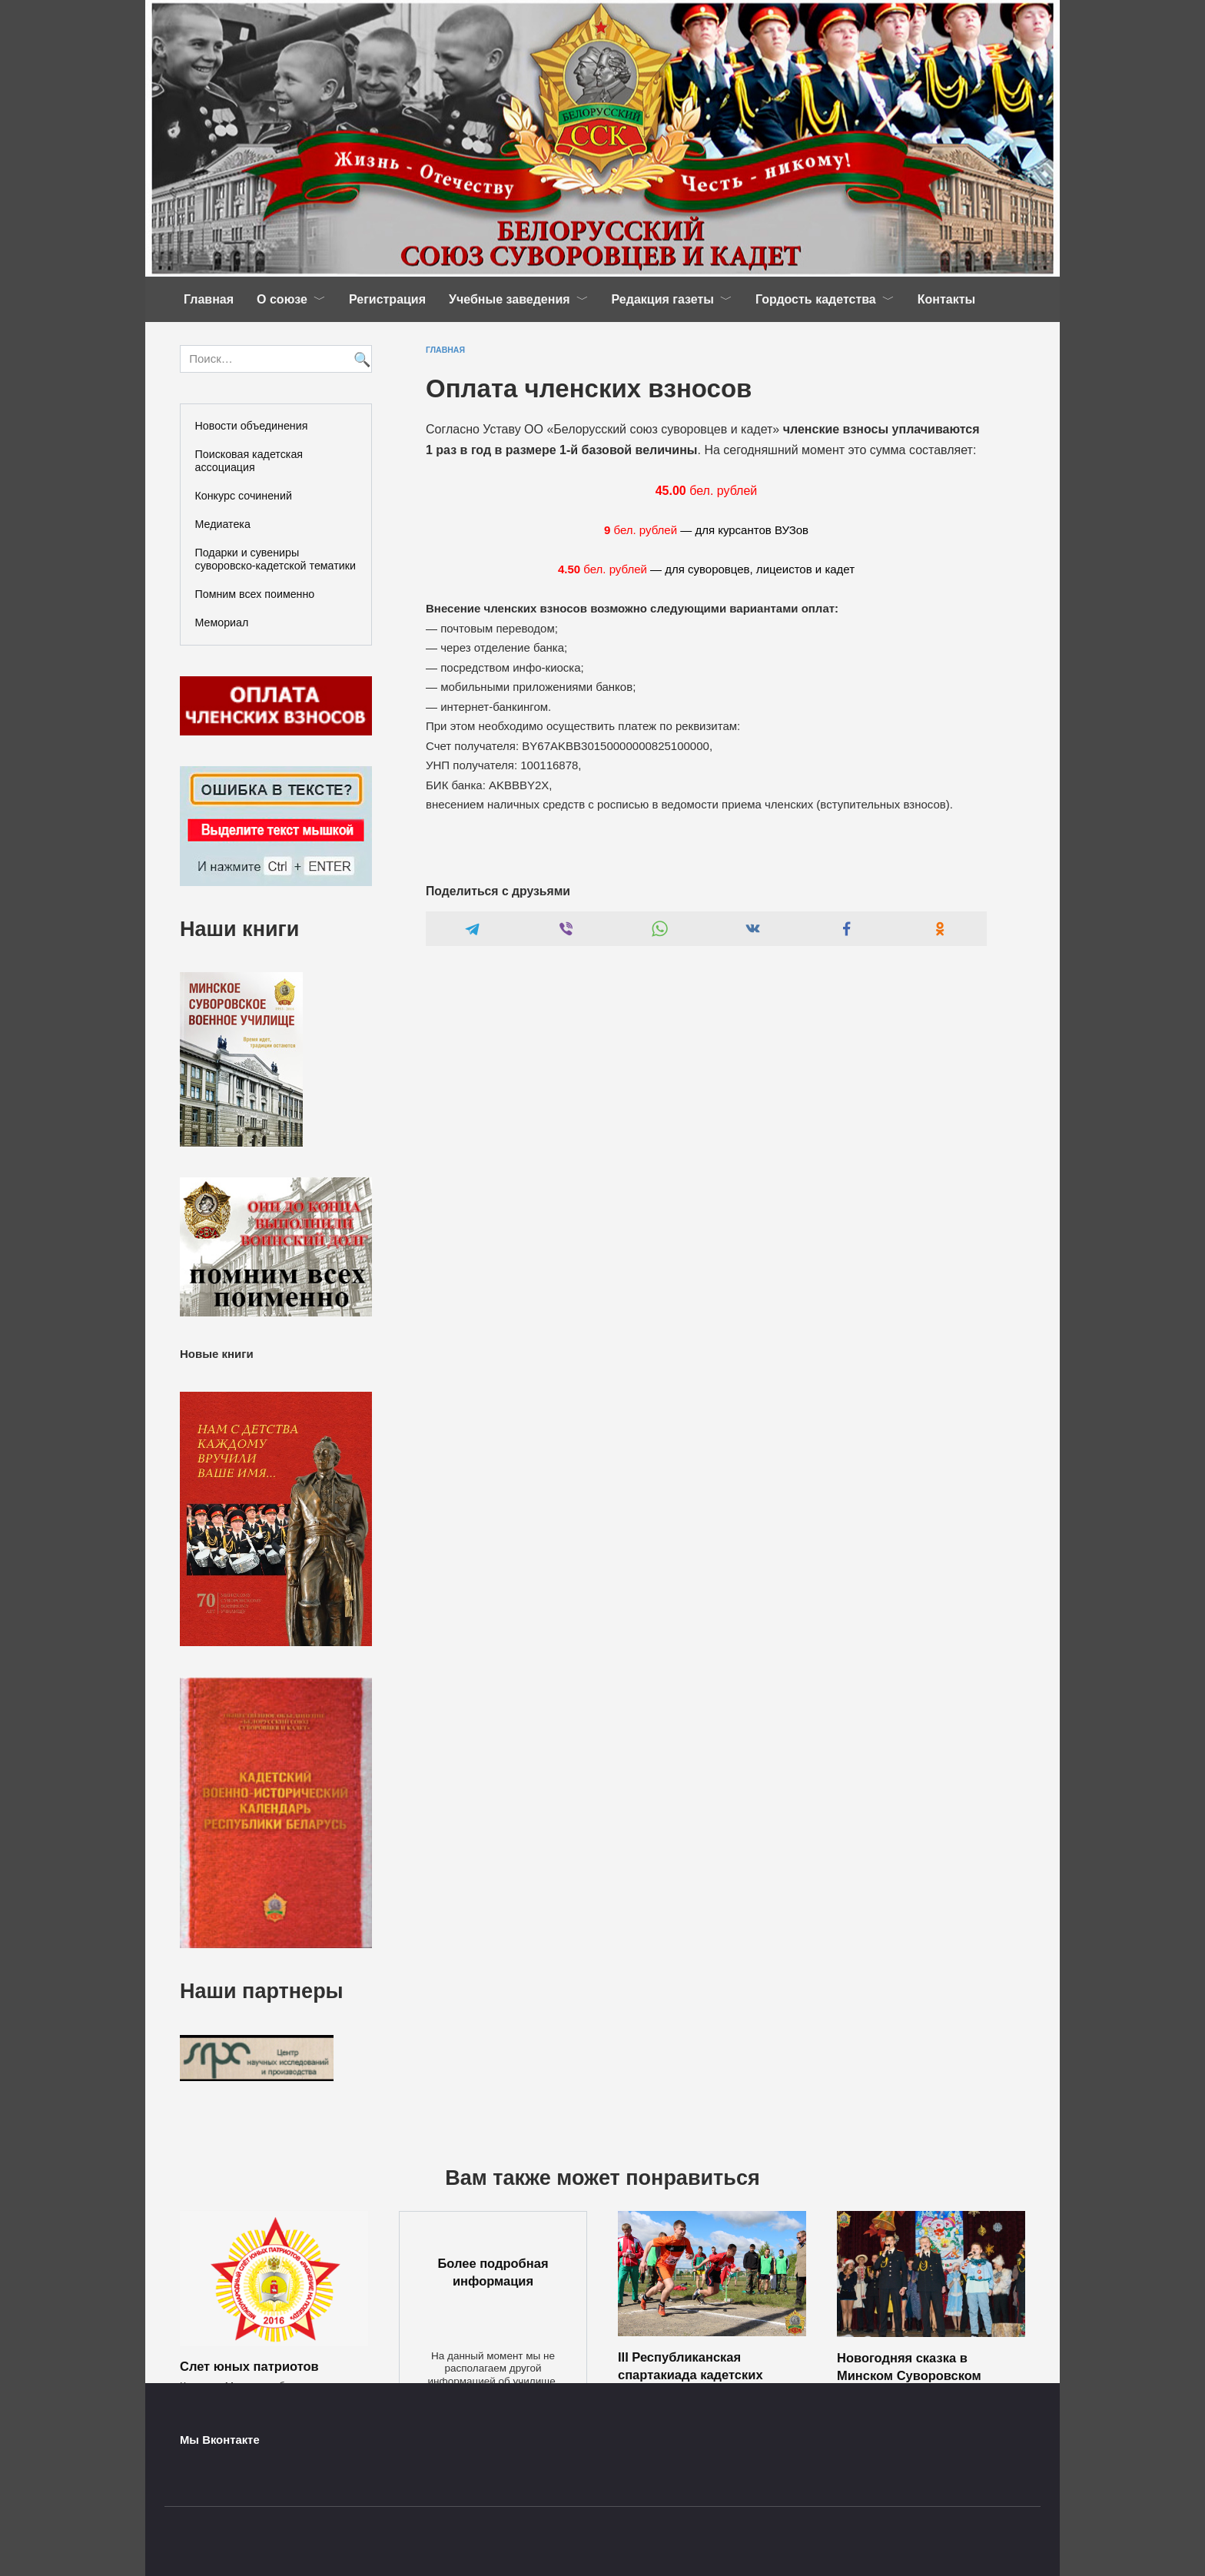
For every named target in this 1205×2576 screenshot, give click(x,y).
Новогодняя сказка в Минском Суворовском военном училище (909, 2374)
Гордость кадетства (815, 299)
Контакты (946, 299)
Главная (209, 299)
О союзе (282, 299)
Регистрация (387, 299)
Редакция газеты (663, 299)
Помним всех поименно (255, 594)
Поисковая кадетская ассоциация (249, 460)
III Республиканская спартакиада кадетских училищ (690, 2373)
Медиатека (223, 524)
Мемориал (222, 622)
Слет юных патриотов (249, 2366)
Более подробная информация (492, 2272)
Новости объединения (251, 426)
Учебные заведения (509, 299)
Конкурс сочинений (243, 496)
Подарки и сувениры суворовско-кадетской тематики (275, 559)
